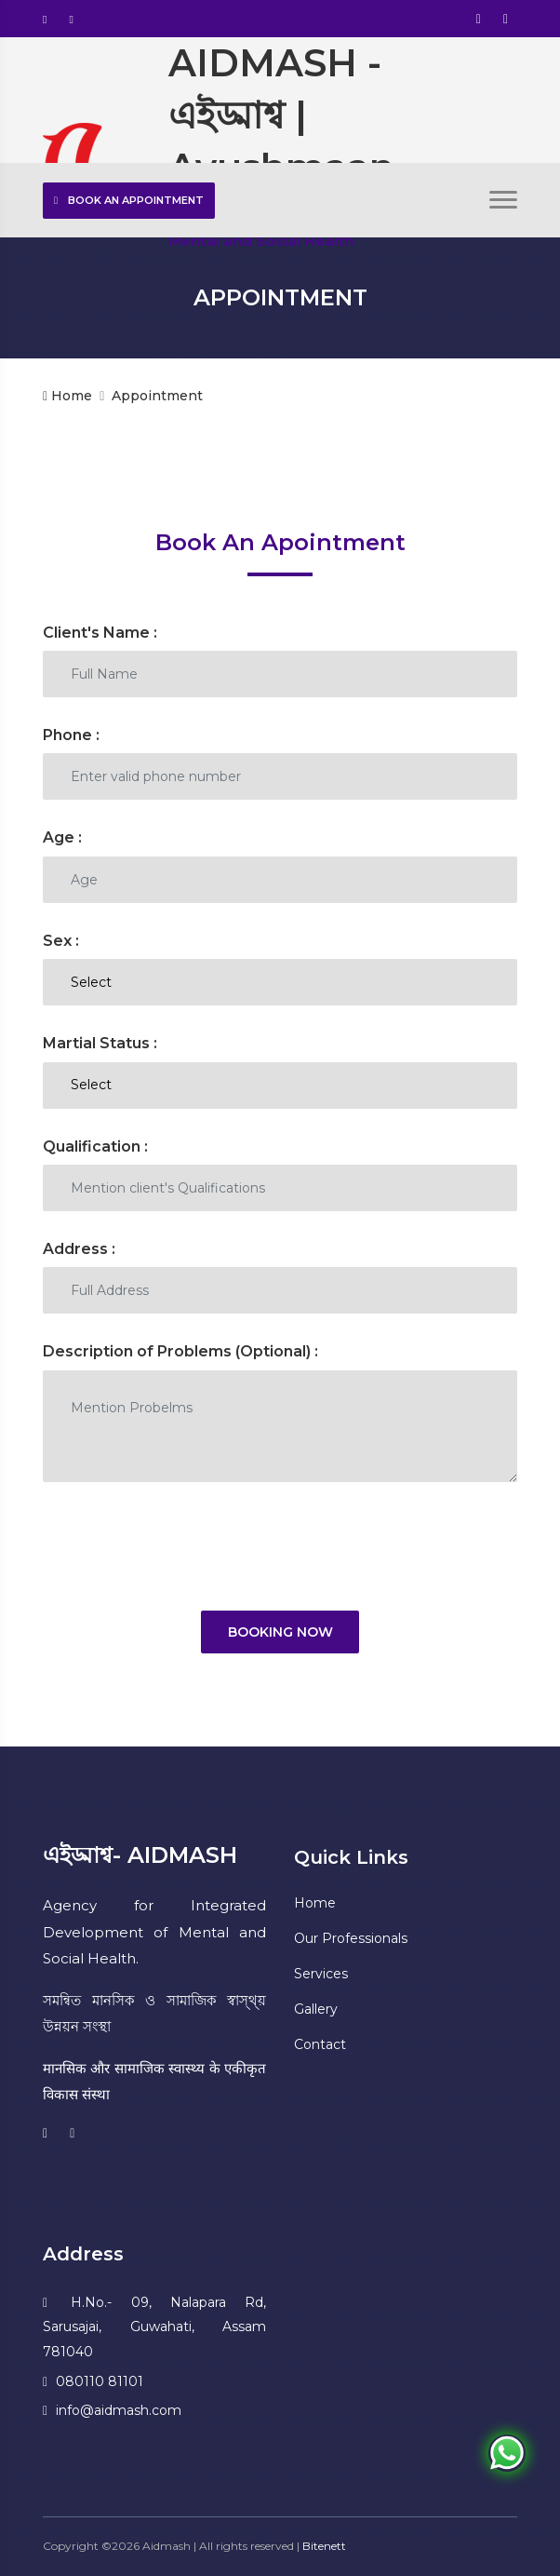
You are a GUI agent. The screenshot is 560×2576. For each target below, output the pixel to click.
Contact (320, 2044)
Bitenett (324, 2546)
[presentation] (184, 1546)
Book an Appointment (129, 200)
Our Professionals (350, 1938)
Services (321, 1973)
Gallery (316, 2009)
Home (67, 395)
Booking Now (280, 1632)
